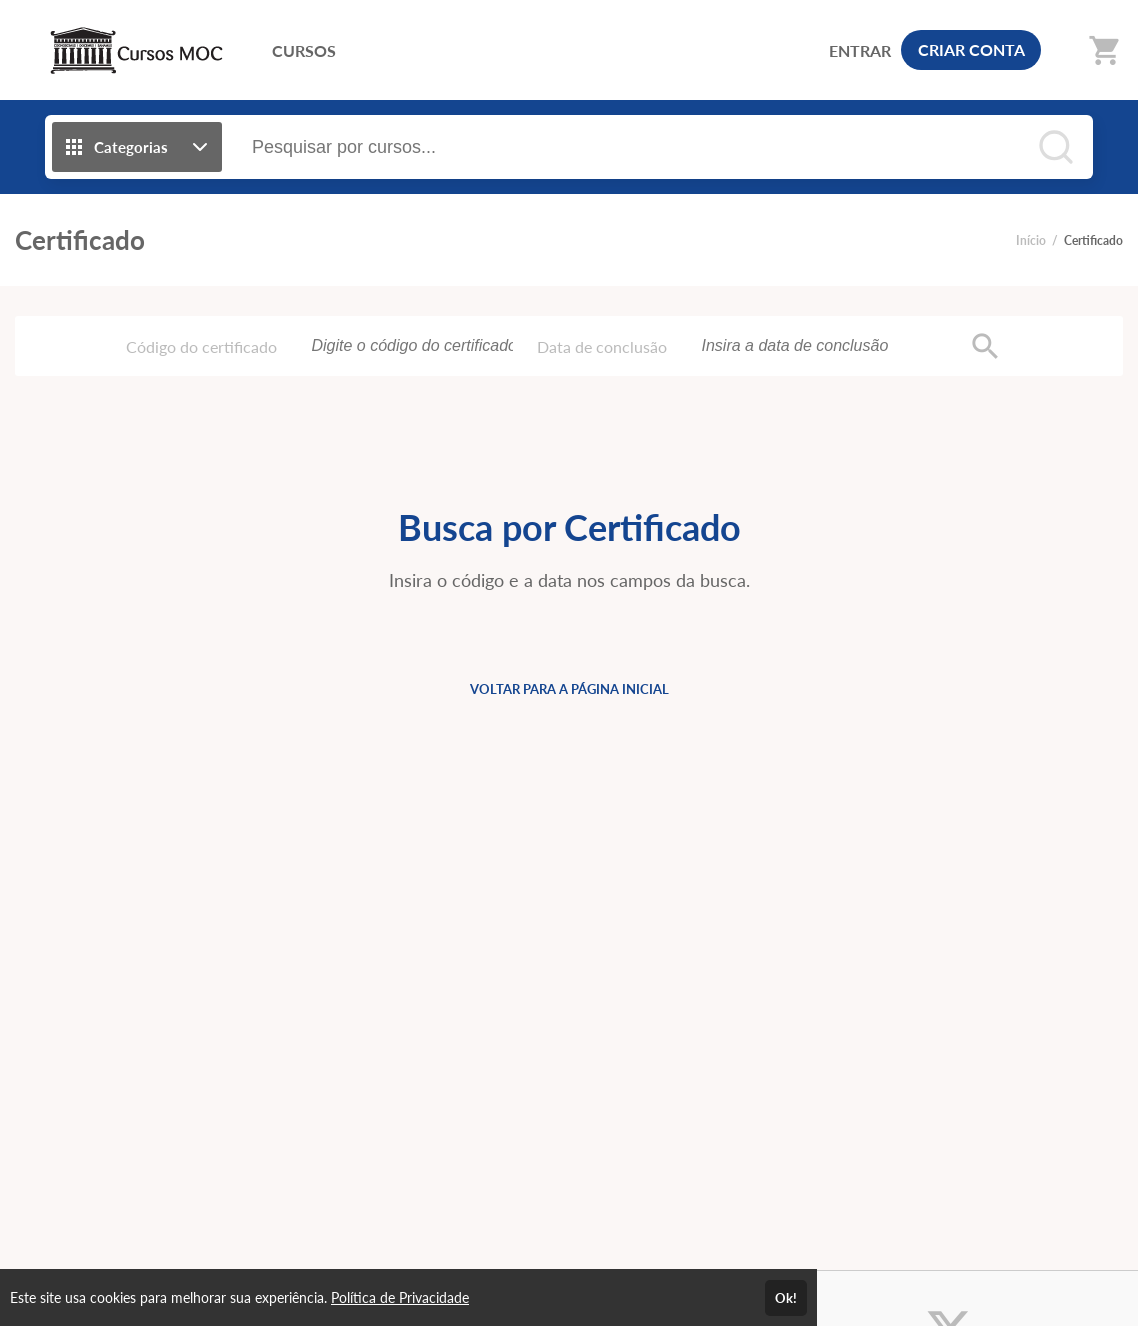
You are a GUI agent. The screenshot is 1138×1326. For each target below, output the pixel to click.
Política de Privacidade (400, 1297)
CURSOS (304, 50)
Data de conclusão (602, 346)
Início (1031, 240)
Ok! (786, 1298)
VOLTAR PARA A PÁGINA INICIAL (569, 689)
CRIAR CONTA (971, 49)
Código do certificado (201, 346)
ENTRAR (860, 50)
